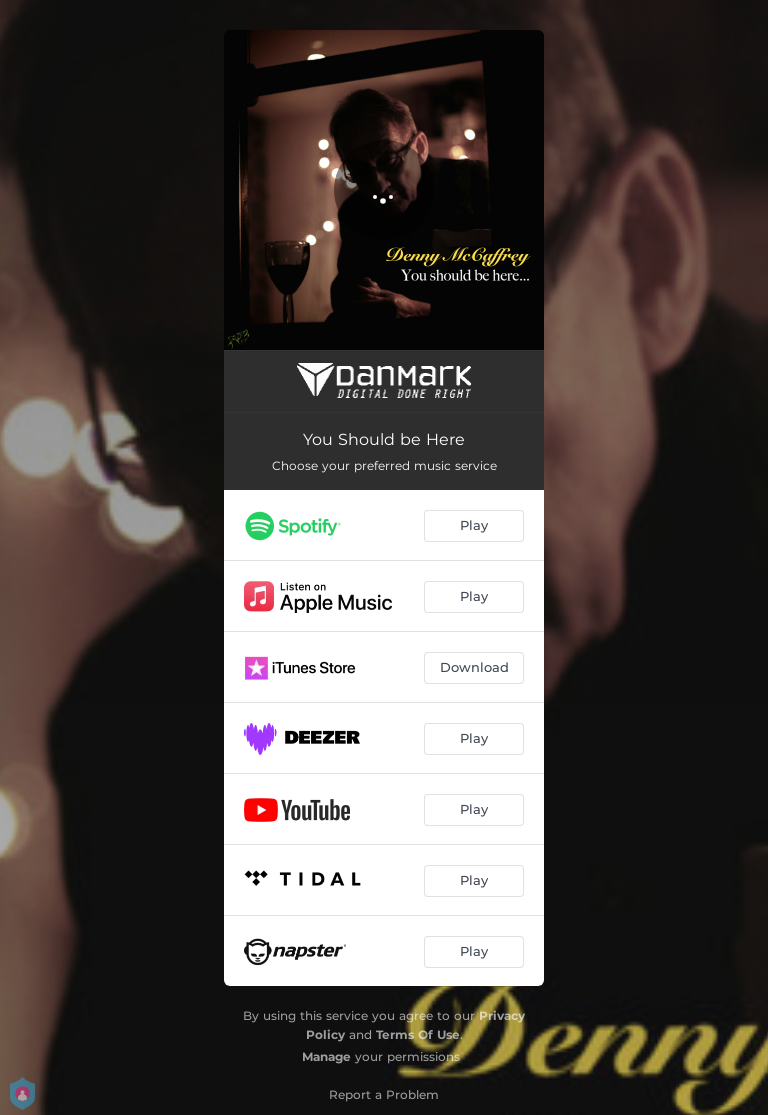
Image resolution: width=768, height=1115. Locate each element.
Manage (326, 1056)
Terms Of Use (418, 1034)
